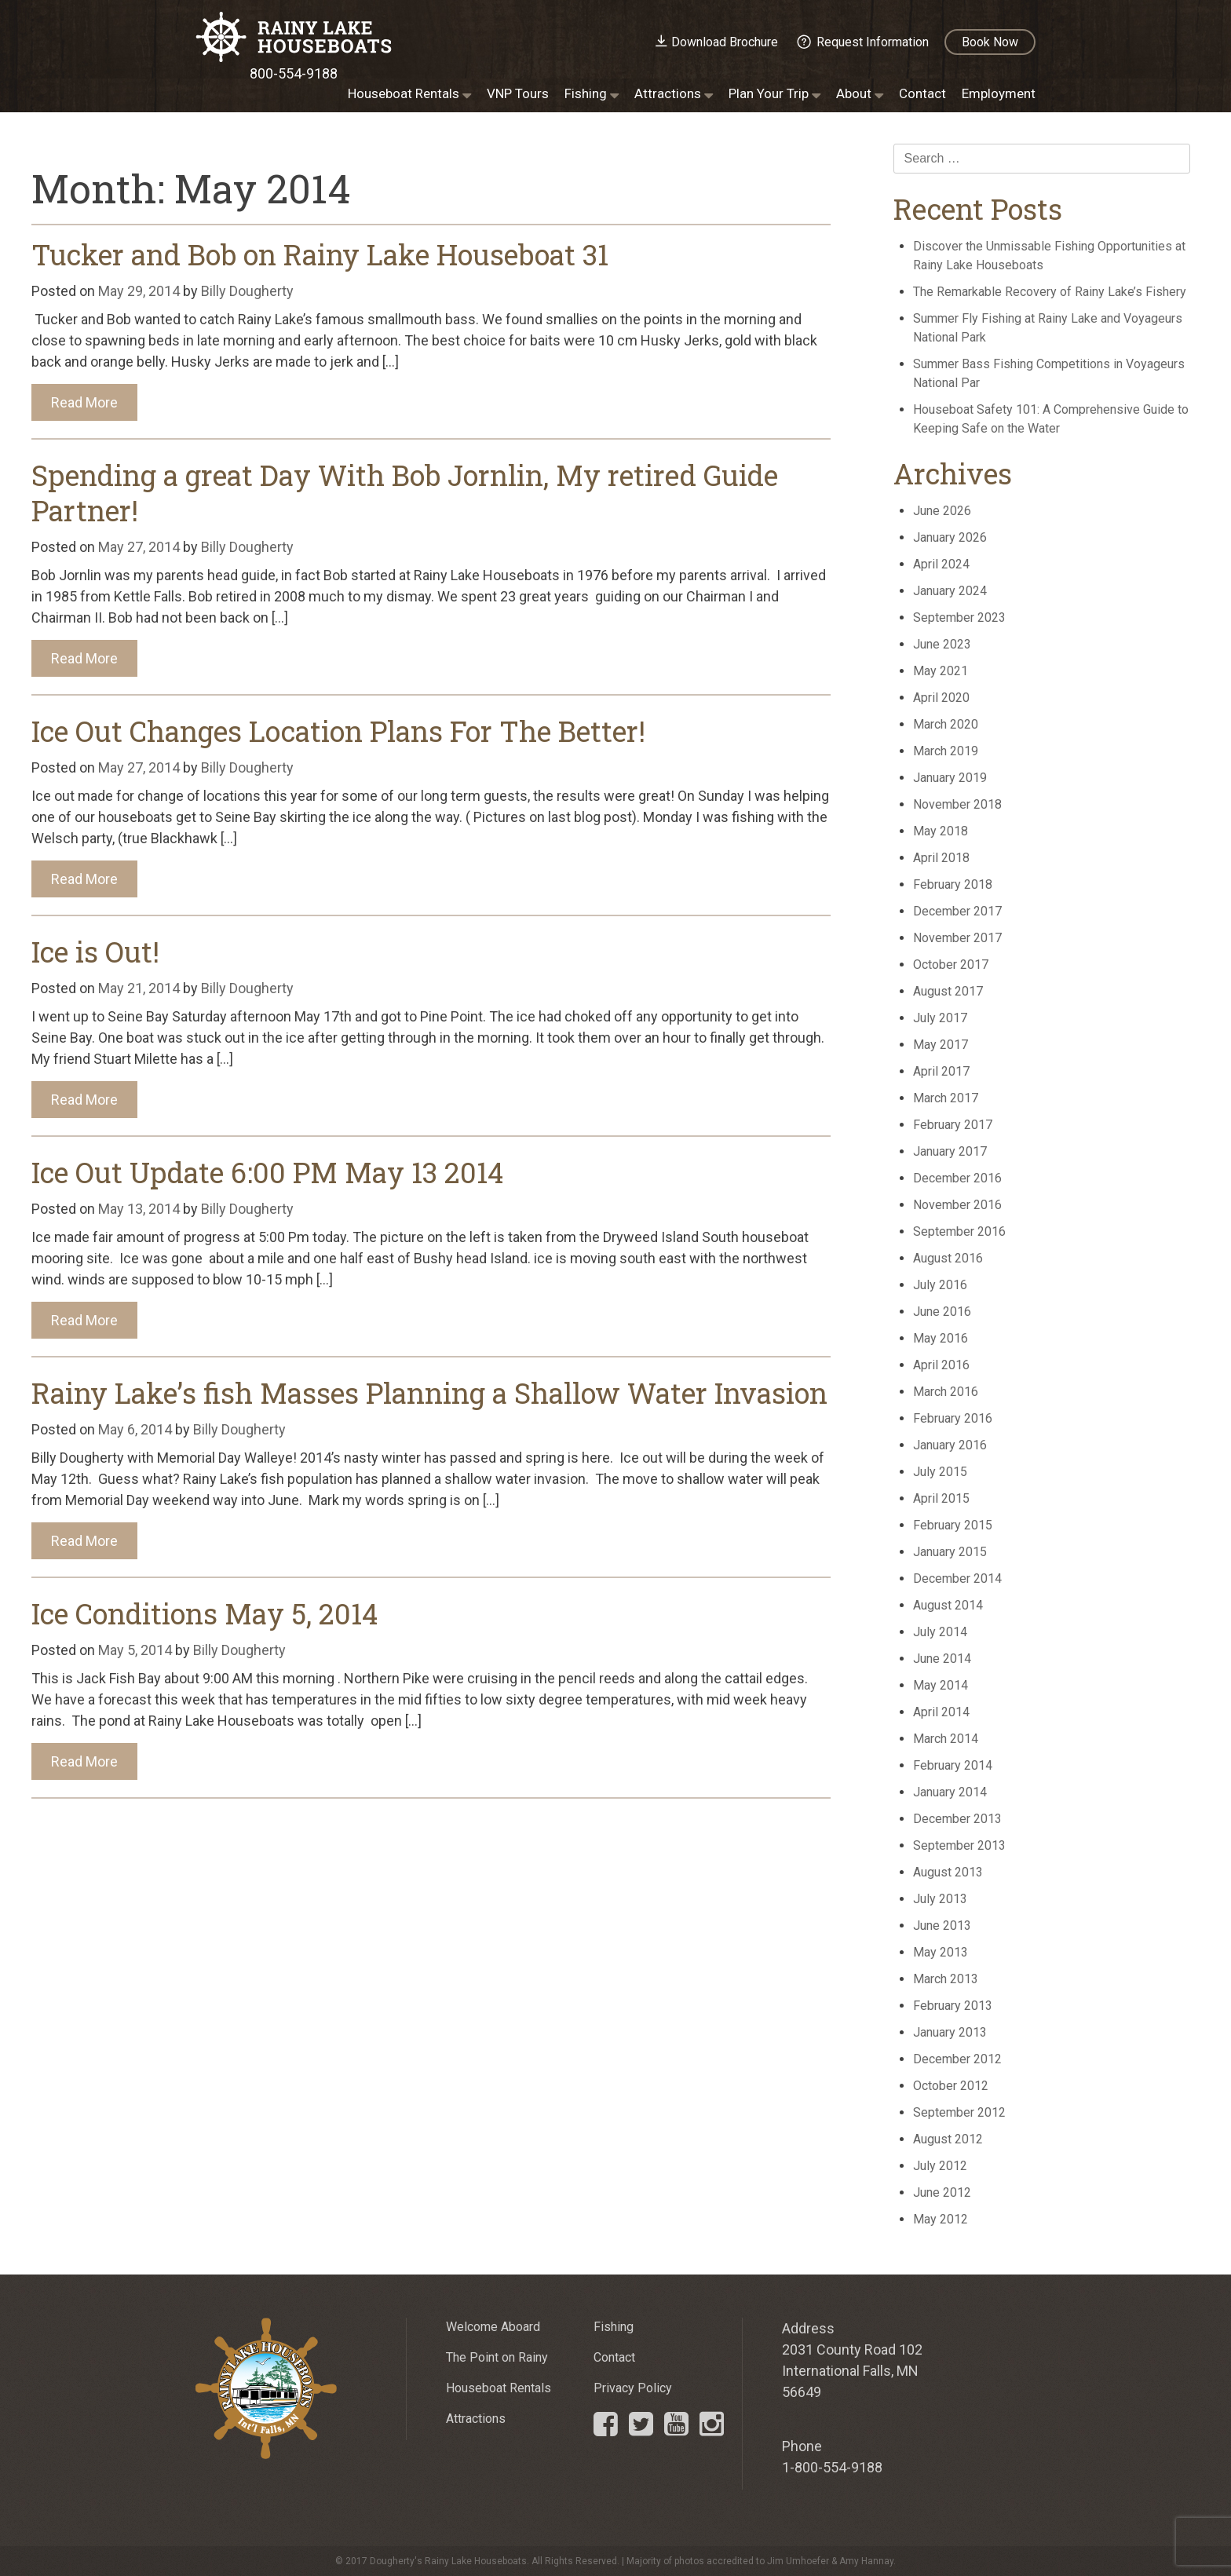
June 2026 (942, 510)
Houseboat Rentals (403, 93)
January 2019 (950, 777)
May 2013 (940, 1952)
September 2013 (959, 1845)
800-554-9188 (294, 73)
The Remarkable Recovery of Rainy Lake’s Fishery (1049, 291)
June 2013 (942, 1925)
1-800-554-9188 (832, 2467)
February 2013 (952, 2005)
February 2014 (952, 1765)
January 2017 (950, 1151)
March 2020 (945, 724)
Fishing (585, 93)
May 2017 (940, 1044)
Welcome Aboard (493, 2326)
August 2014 (948, 1605)
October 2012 (950, 2085)
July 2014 (940, 1631)
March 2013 (945, 1978)
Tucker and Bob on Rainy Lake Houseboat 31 (319, 254)
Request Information (872, 42)
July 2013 (940, 1898)
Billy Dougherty (247, 291)
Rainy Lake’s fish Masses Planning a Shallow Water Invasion (429, 1393)
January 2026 (950, 537)
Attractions (667, 93)
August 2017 (948, 991)
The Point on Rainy (497, 2357)
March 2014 (945, 1738)
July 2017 (940, 1017)
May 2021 (940, 670)
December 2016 (957, 1178)
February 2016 (952, 1418)
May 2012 (940, 2219)
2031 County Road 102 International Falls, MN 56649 (852, 2370)
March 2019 (945, 751)
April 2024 (941, 564)
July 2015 (940, 1471)
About (853, 93)
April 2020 (941, 697)
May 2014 (940, 1685)
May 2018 (940, 831)
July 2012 (940, 2165)
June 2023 (942, 644)
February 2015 (952, 1525)
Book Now (990, 42)
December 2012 (957, 2059)
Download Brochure (724, 42)
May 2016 (940, 1338)
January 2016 (950, 1445)
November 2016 (957, 1204)
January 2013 (950, 2032)
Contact (922, 93)
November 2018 (957, 804)
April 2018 (941, 857)
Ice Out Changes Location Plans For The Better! (338, 731)
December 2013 (957, 1818)
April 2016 (941, 1364)
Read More (84, 402)
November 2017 (957, 937)
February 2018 (952, 884)
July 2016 (940, 1284)
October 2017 (950, 964)
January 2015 (950, 1551)
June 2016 (942, 1311)
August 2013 (948, 1872)
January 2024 (950, 590)
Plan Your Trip (769, 93)
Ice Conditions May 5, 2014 (204, 1613)
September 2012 (959, 2112)
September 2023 (959, 617)
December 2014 (957, 1578)
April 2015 (941, 1498)
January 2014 (950, 1792)
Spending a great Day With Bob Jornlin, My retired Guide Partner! (404, 492)
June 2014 (942, 1658)
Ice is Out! (95, 951)
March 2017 (945, 1098)
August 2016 (948, 1258)
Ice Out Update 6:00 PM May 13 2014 (267, 1172)
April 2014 (941, 1712)
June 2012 (942, 2192)
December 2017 (957, 911)
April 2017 (941, 1071)
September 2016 (959, 1231)
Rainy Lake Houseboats (293, 37)
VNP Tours (518, 93)
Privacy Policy (633, 2388)
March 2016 (945, 1391)
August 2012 (948, 2139)
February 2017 (952, 1124)
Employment (999, 93)
